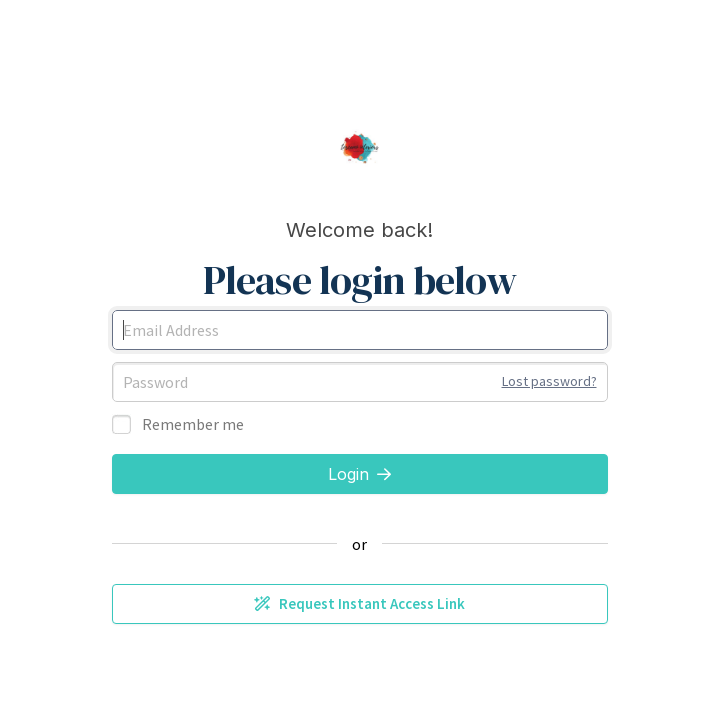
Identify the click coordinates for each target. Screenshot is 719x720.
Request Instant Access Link (359, 603)
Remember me (193, 424)
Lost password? (549, 381)
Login (359, 474)
